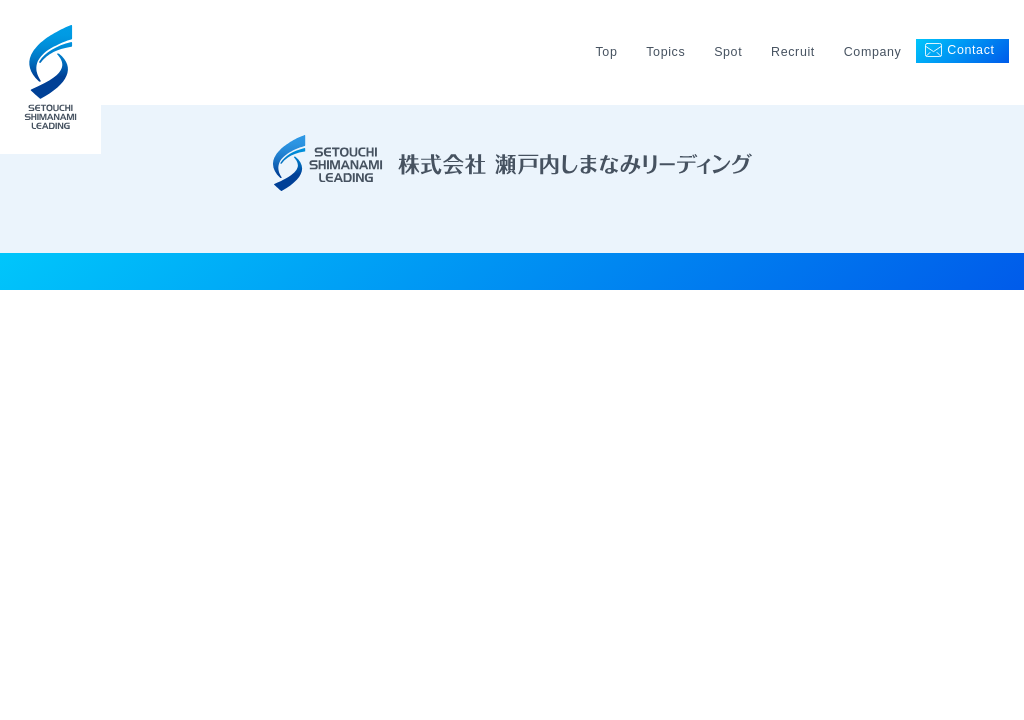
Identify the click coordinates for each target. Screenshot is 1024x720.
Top (606, 52)
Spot (728, 52)
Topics (665, 52)
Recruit (793, 52)
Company (873, 52)
